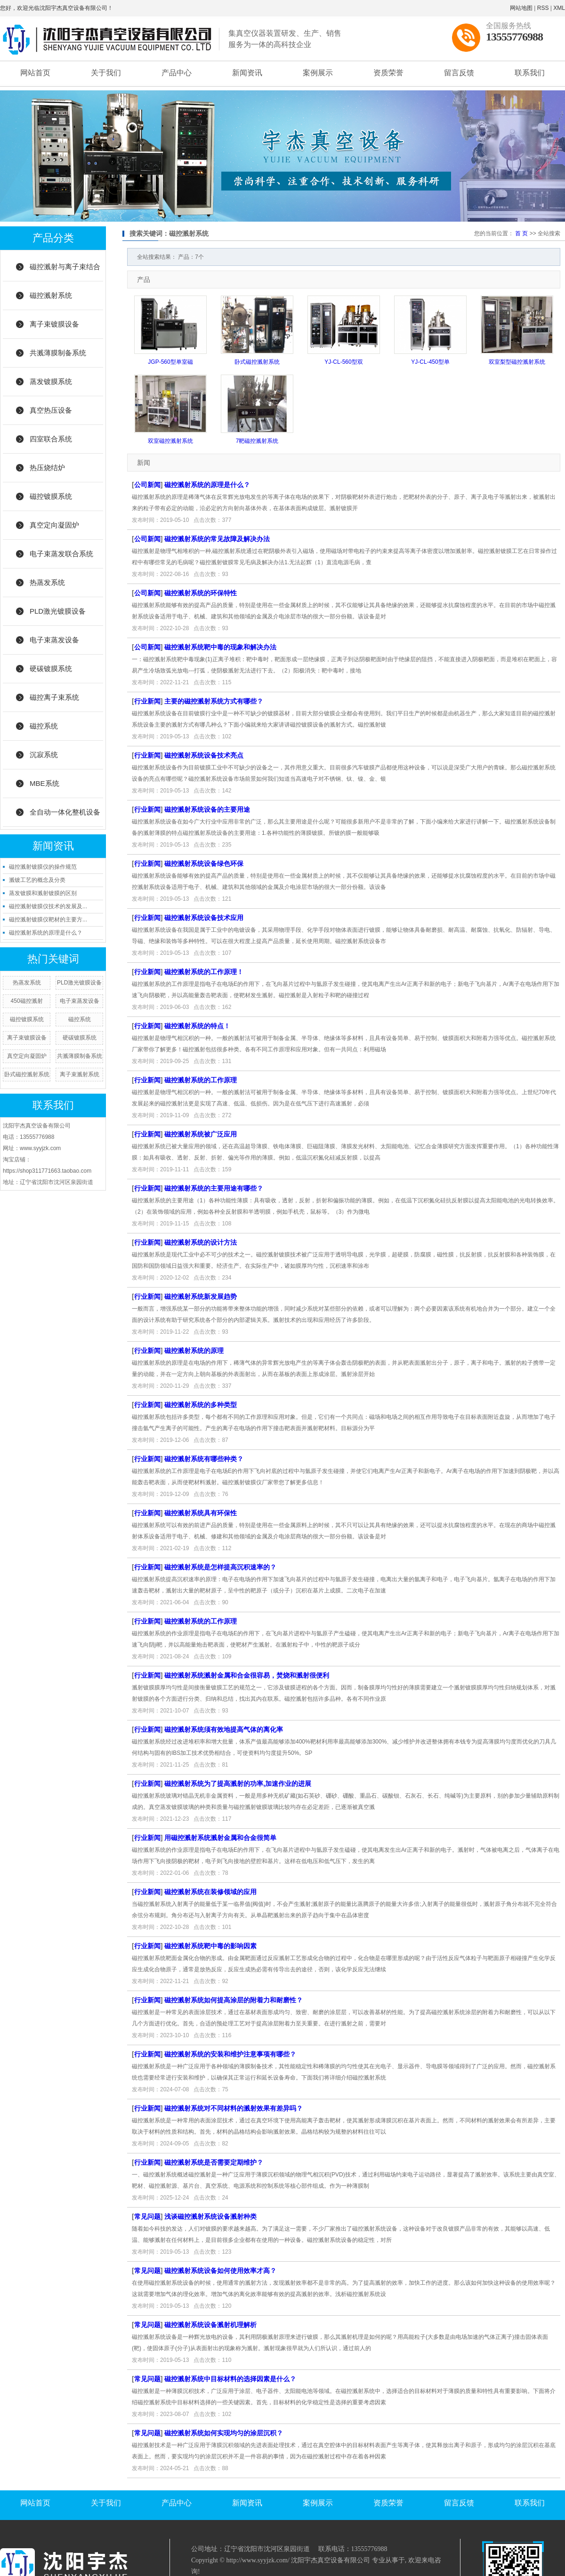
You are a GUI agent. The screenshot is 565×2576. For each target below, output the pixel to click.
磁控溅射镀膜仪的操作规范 (43, 867)
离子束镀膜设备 (54, 324)
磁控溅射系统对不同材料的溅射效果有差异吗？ (233, 2108)
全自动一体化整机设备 (65, 812)
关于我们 (106, 73)
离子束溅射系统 (79, 1074)
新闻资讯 (247, 73)
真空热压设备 (51, 410)
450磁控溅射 (27, 1001)
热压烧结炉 (47, 468)
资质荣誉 (388, 73)
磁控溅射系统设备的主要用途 (207, 809)
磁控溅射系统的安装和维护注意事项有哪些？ (230, 2054)
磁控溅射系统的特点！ (197, 1026)
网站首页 (35, 73)
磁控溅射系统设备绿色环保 (203, 863)
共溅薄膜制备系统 (58, 353)
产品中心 (176, 73)
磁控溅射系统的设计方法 (200, 1242)
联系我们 (530, 73)
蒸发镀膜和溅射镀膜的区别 (43, 893)
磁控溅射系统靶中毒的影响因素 (210, 1946)
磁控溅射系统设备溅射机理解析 (210, 2324)
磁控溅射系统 (51, 295)
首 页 (521, 233)
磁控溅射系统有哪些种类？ (203, 1459)
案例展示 (318, 73)
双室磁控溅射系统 (170, 441)
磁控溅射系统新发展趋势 (200, 1296)
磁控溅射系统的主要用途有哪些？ (213, 1188)
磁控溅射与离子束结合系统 (65, 272)
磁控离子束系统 (54, 697)
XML (559, 8)
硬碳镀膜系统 (51, 668)
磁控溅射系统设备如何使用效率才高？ (220, 2270)
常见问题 (147, 2216)
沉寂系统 (44, 755)
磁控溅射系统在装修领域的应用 (210, 1892)
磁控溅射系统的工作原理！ (203, 972)
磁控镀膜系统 (51, 496)
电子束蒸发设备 (54, 640)
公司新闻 (147, 484)
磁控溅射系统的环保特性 (200, 593)
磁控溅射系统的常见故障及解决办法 (217, 539)
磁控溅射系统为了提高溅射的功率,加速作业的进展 (237, 1783)
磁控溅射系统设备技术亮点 (203, 755)
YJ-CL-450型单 (430, 362)
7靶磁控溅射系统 (257, 441)
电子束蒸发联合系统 (61, 554)
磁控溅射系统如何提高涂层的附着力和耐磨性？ (233, 2000)
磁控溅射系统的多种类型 (200, 1404)
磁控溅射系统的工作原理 (200, 1080)
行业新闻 (147, 701)
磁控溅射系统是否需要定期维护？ (213, 2162)
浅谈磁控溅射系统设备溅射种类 (210, 2216)
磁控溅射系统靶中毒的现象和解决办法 (220, 647)
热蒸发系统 (47, 582)
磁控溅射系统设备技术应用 (203, 917)
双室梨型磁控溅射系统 (517, 362)
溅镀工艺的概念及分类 (37, 880)
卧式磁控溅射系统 (26, 1074)
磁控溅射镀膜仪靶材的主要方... (48, 919)
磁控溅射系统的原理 (194, 1350)
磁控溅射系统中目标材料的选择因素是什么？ (230, 2379)
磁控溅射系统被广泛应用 (200, 1134)
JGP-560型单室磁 (170, 362)
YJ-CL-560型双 (343, 362)
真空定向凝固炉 (54, 525)
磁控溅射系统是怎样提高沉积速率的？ (220, 1567)
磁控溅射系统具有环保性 (200, 1513)
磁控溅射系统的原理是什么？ (45, 932)
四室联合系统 (51, 439)
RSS (543, 8)
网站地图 (521, 8)
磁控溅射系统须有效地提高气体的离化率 (223, 1729)
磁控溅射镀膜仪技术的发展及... (48, 906)
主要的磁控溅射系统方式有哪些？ (213, 701)
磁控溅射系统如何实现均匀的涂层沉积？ (223, 2433)
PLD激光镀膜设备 (58, 611)
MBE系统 (44, 783)
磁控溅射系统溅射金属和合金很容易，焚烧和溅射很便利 (246, 1675)
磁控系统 (44, 726)
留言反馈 (459, 73)
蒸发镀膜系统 (51, 381)
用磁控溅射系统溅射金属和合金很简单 (220, 1837)
